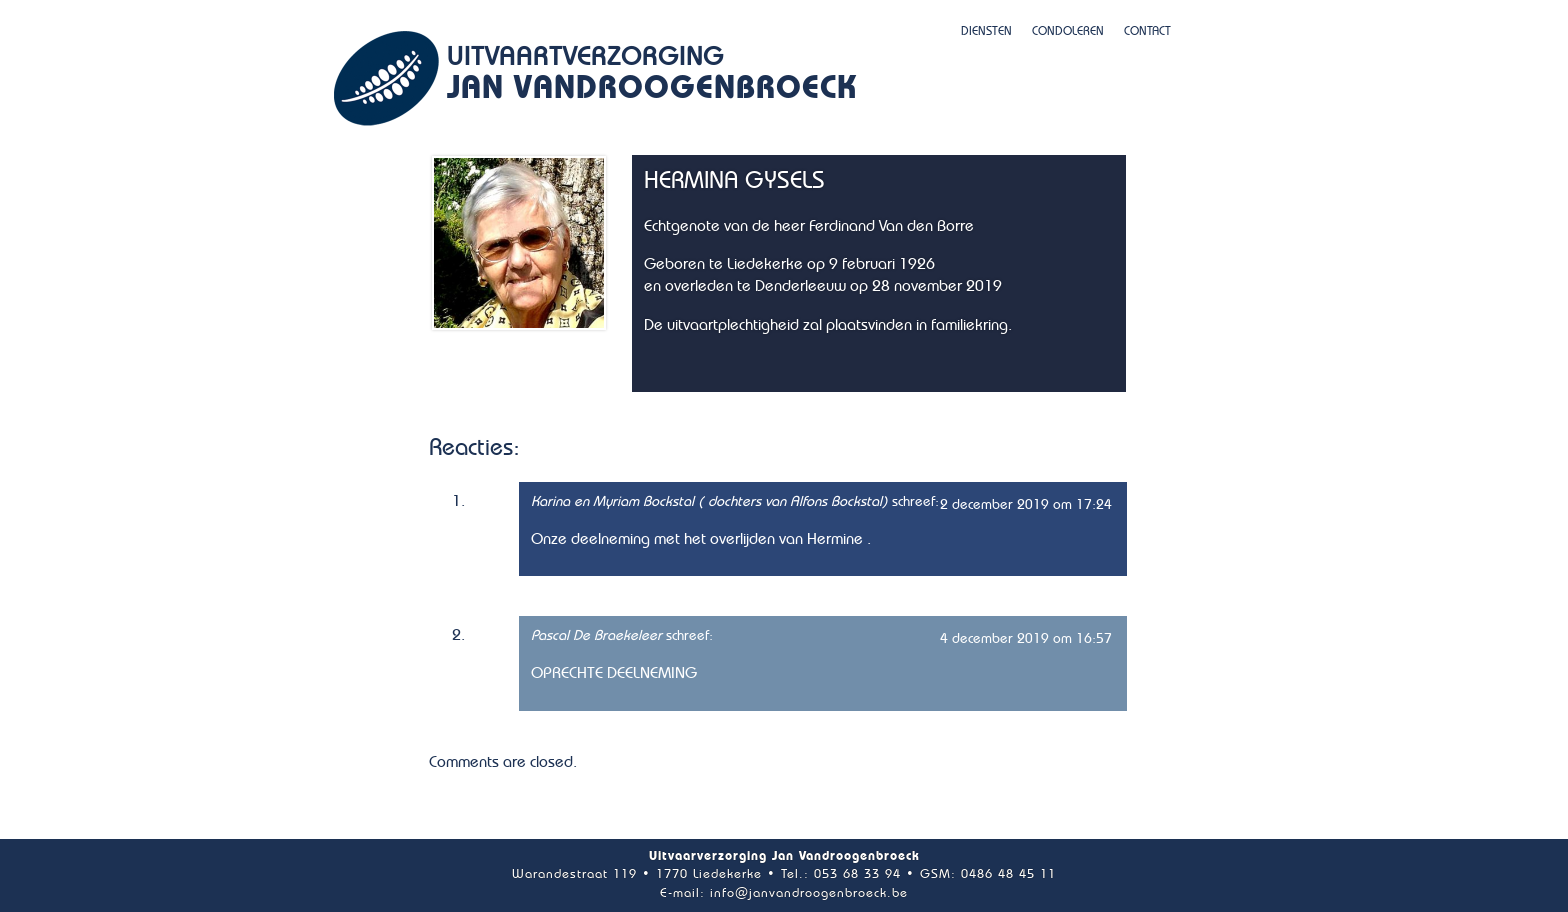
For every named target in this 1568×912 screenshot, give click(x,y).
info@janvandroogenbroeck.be (809, 893)
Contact (1147, 31)
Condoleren (1068, 31)
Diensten (986, 31)
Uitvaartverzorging (652, 76)
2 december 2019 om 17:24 (1026, 504)
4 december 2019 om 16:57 (1026, 638)
